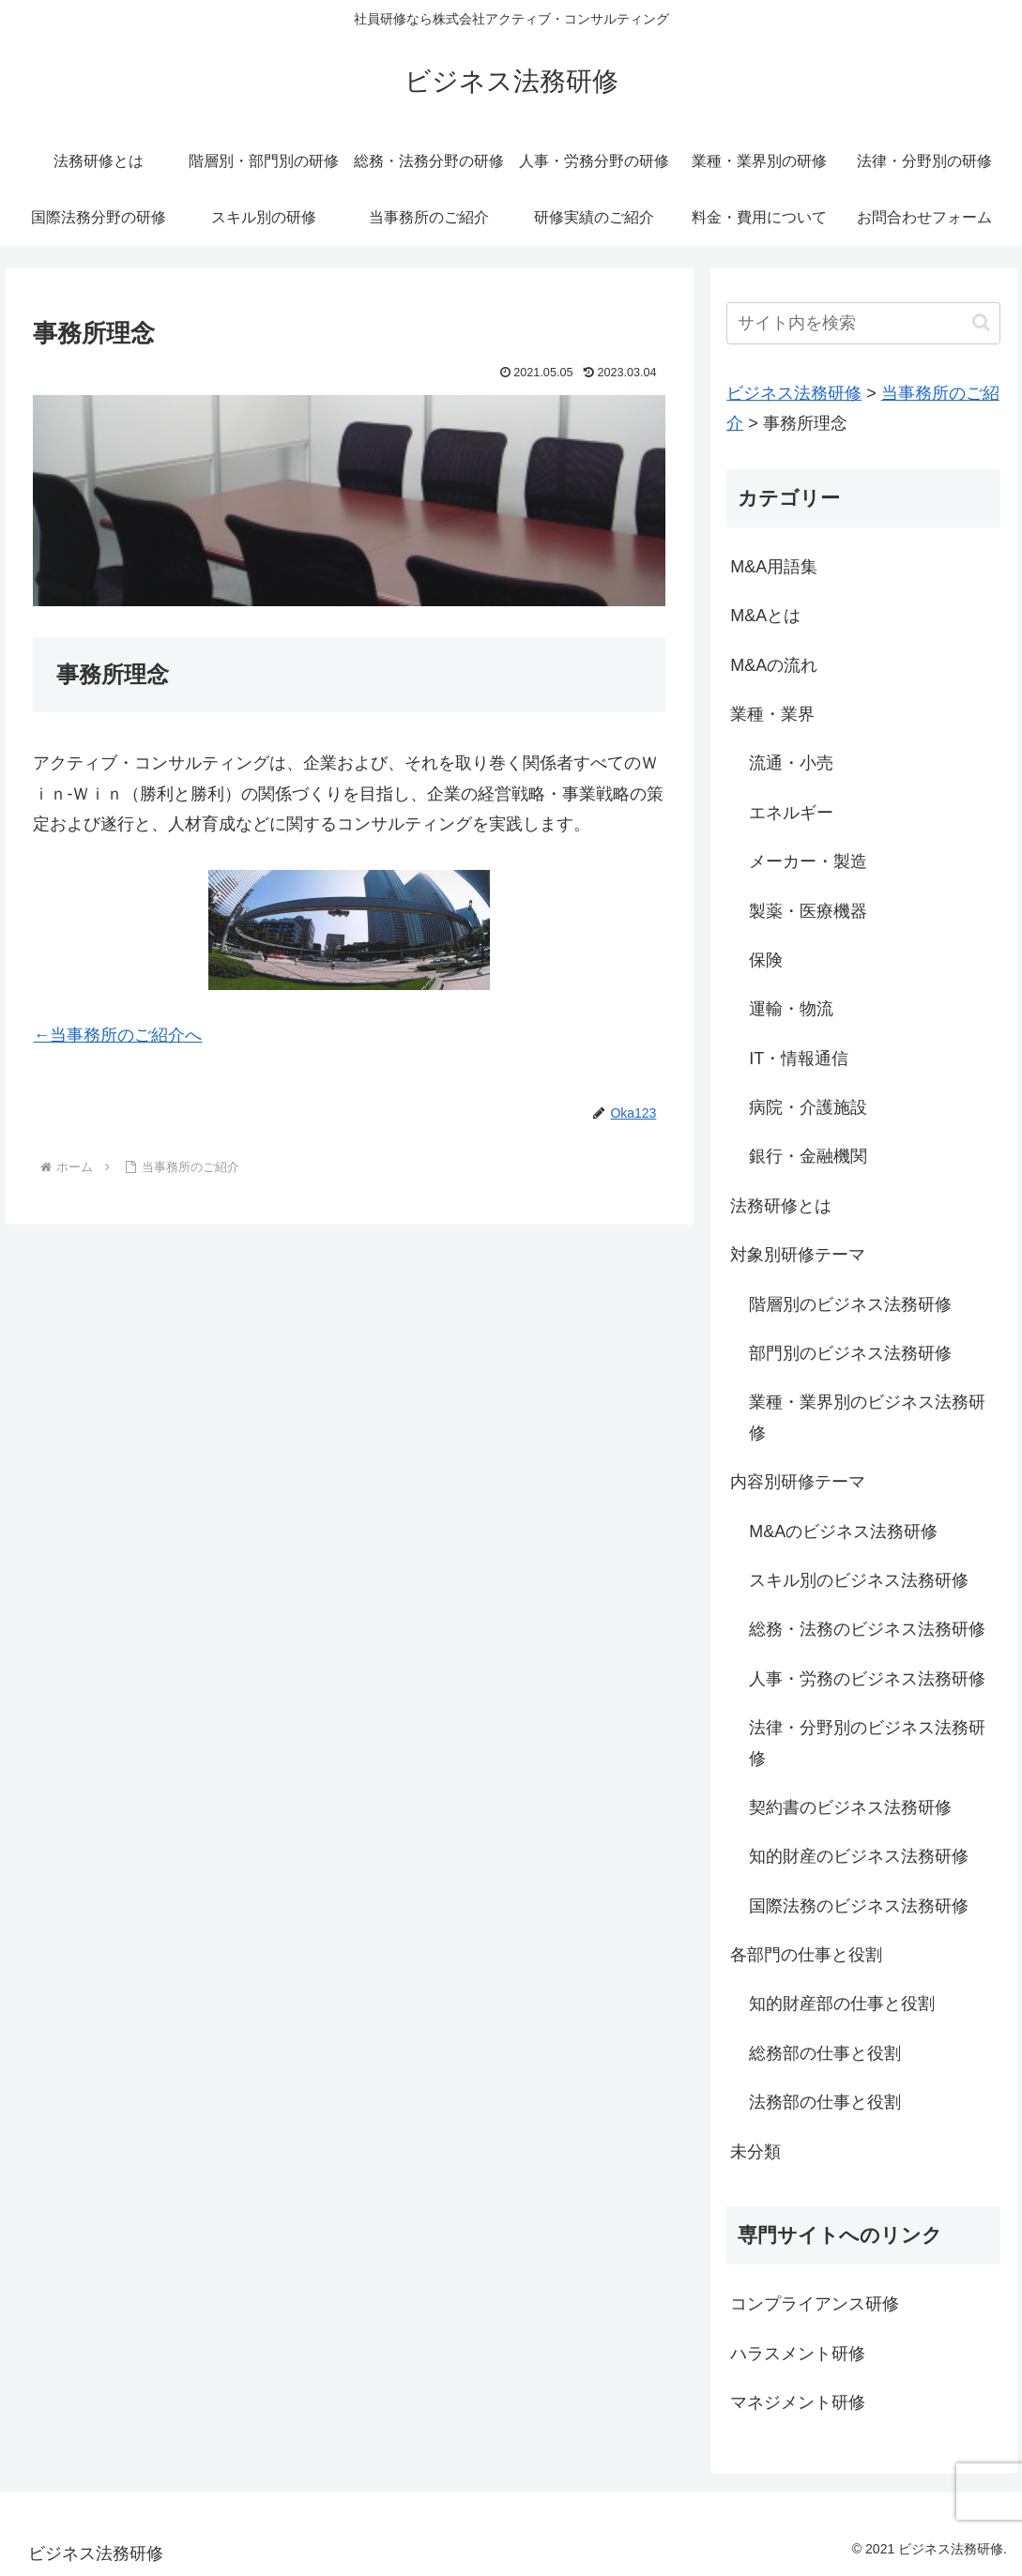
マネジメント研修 (797, 2402)
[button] (981, 322)
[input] (863, 323)
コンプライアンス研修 (814, 2303)
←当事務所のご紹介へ (117, 1035)
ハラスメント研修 (797, 2353)
